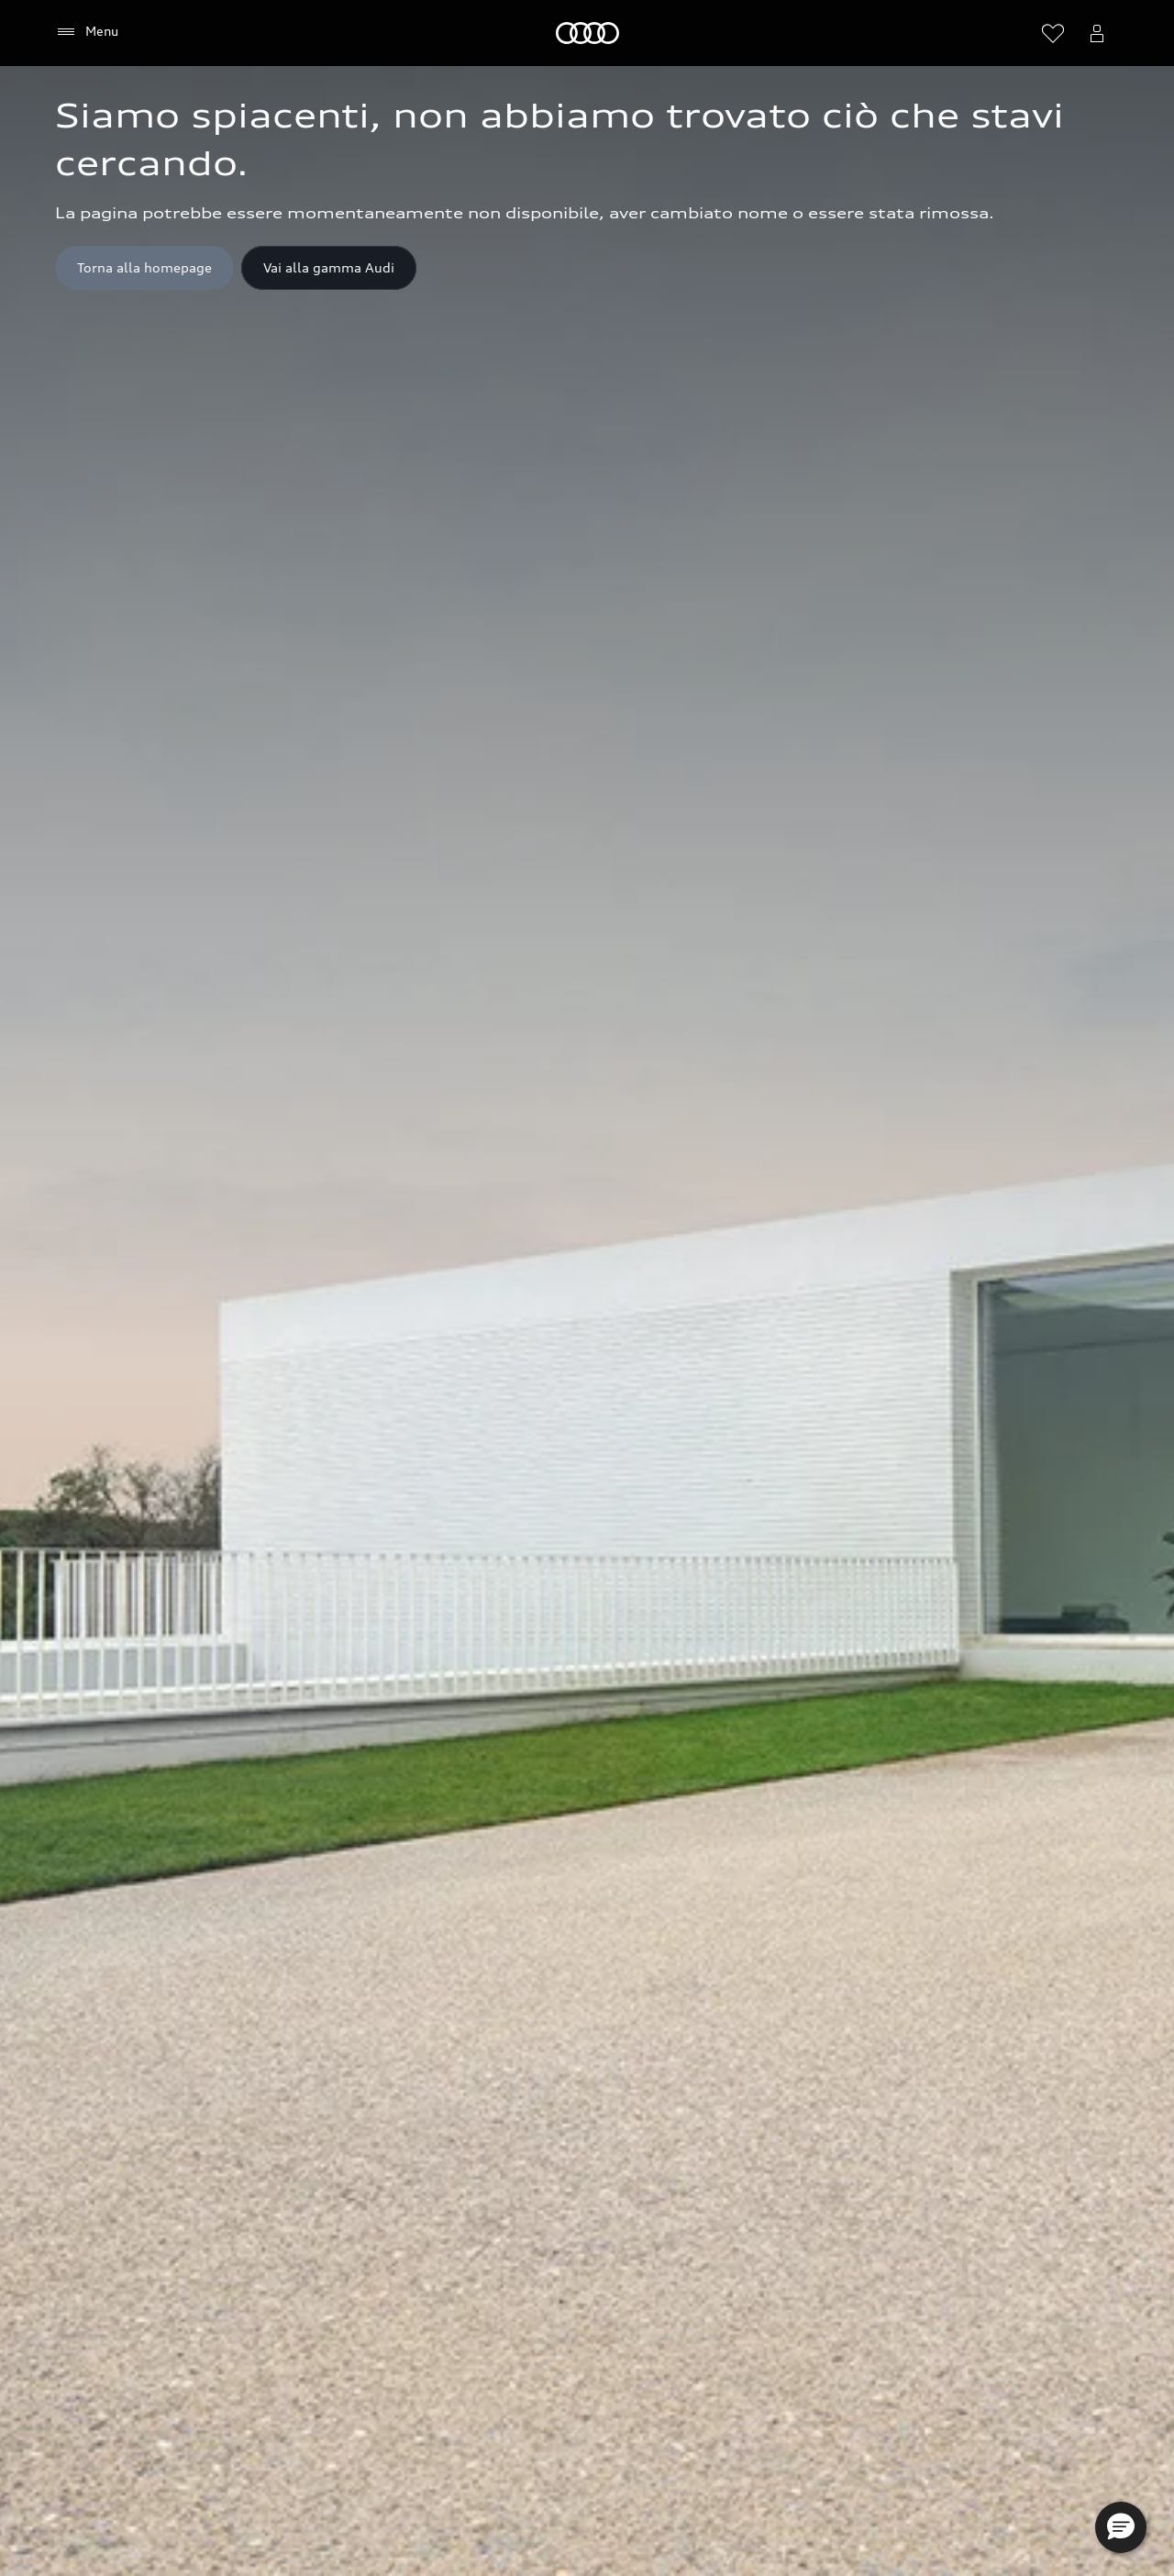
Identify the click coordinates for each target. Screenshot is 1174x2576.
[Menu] (86, 32)
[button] (1120, 2527)
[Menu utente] (1097, 33)
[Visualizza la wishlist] (1053, 33)
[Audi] (587, 33)
